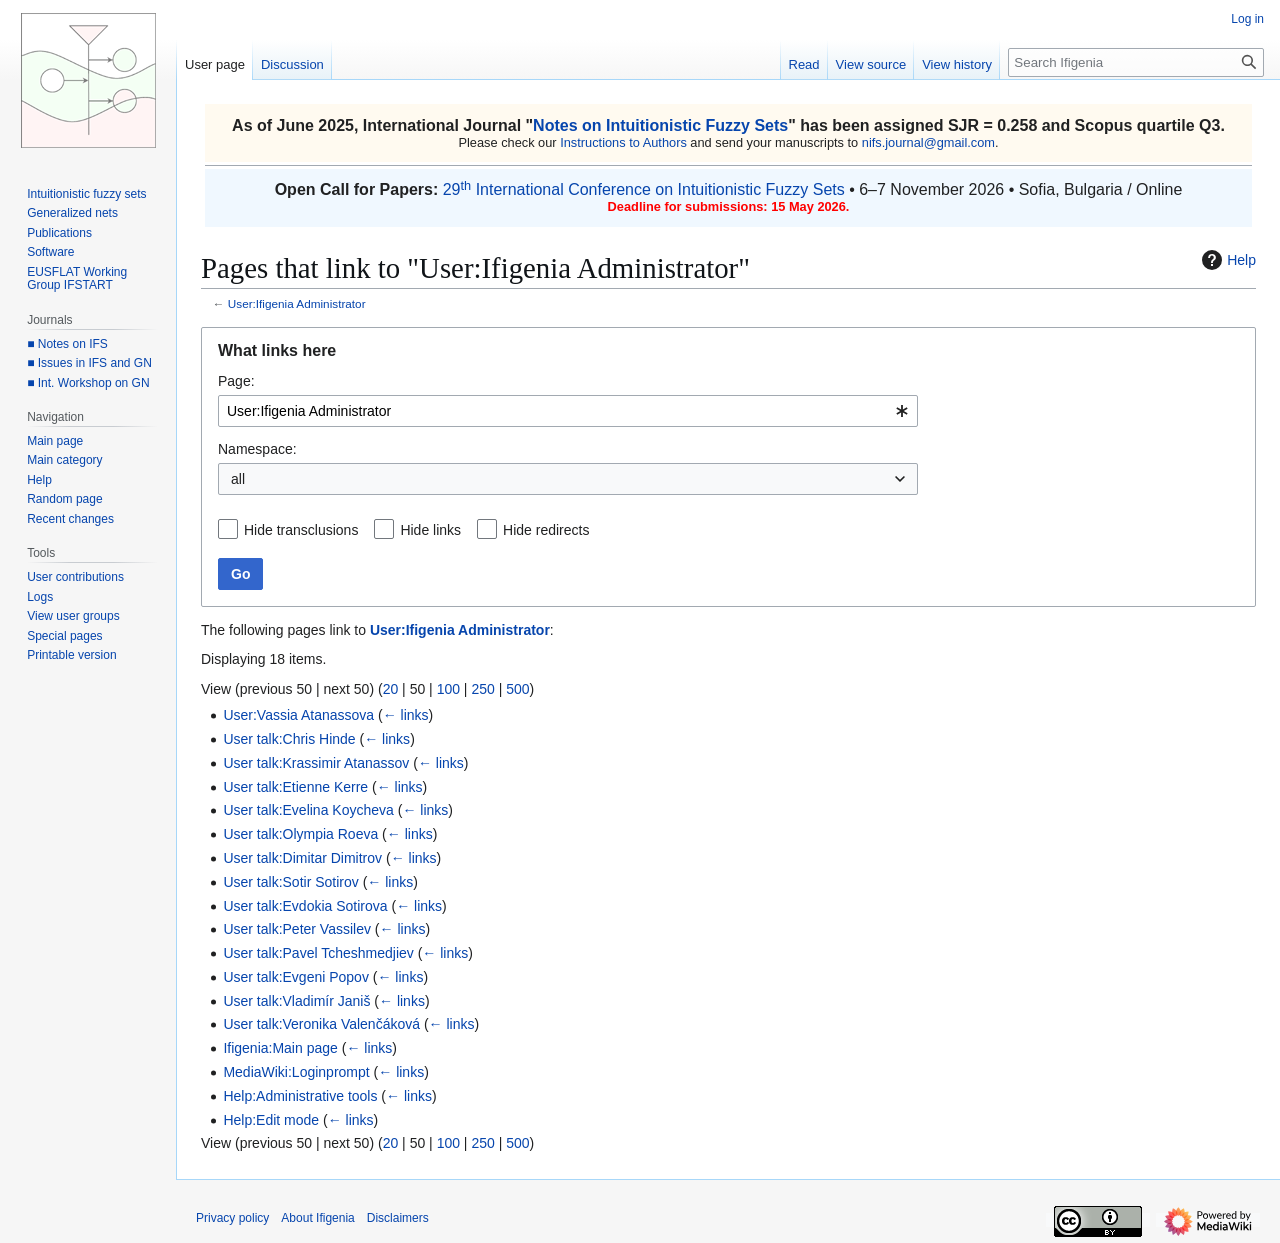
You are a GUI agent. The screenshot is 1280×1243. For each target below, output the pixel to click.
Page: (236, 381)
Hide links (430, 530)
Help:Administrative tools (300, 1096)
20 (391, 689)
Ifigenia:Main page (280, 1048)
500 (517, 689)
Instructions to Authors (623, 142)
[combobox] (568, 411)
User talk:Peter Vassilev (297, 929)
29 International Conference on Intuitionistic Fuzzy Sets (644, 189)
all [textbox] (238, 479)
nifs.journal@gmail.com (928, 142)
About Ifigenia (317, 1218)
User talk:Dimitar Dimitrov (302, 858)
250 (482, 689)
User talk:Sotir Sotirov (290, 882)
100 (448, 689)
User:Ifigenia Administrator (297, 303)
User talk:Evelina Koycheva (308, 810)
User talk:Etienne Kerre (295, 787)
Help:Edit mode (271, 1120)
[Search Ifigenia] (1136, 62)
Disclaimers (398, 1218)
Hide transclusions (301, 530)
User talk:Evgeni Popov (296, 977)
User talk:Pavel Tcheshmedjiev (318, 953)
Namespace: (257, 449)
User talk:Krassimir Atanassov (316, 763)
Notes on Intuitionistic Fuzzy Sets (660, 125)
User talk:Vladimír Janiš (296, 1001)
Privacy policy (232, 1218)
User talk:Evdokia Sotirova (305, 906)
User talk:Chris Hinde (289, 739)
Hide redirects (546, 530)
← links (406, 715)
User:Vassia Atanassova (298, 715)
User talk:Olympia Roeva (300, 834)
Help (1226, 260)
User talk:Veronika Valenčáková (321, 1024)
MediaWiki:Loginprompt (296, 1072)
